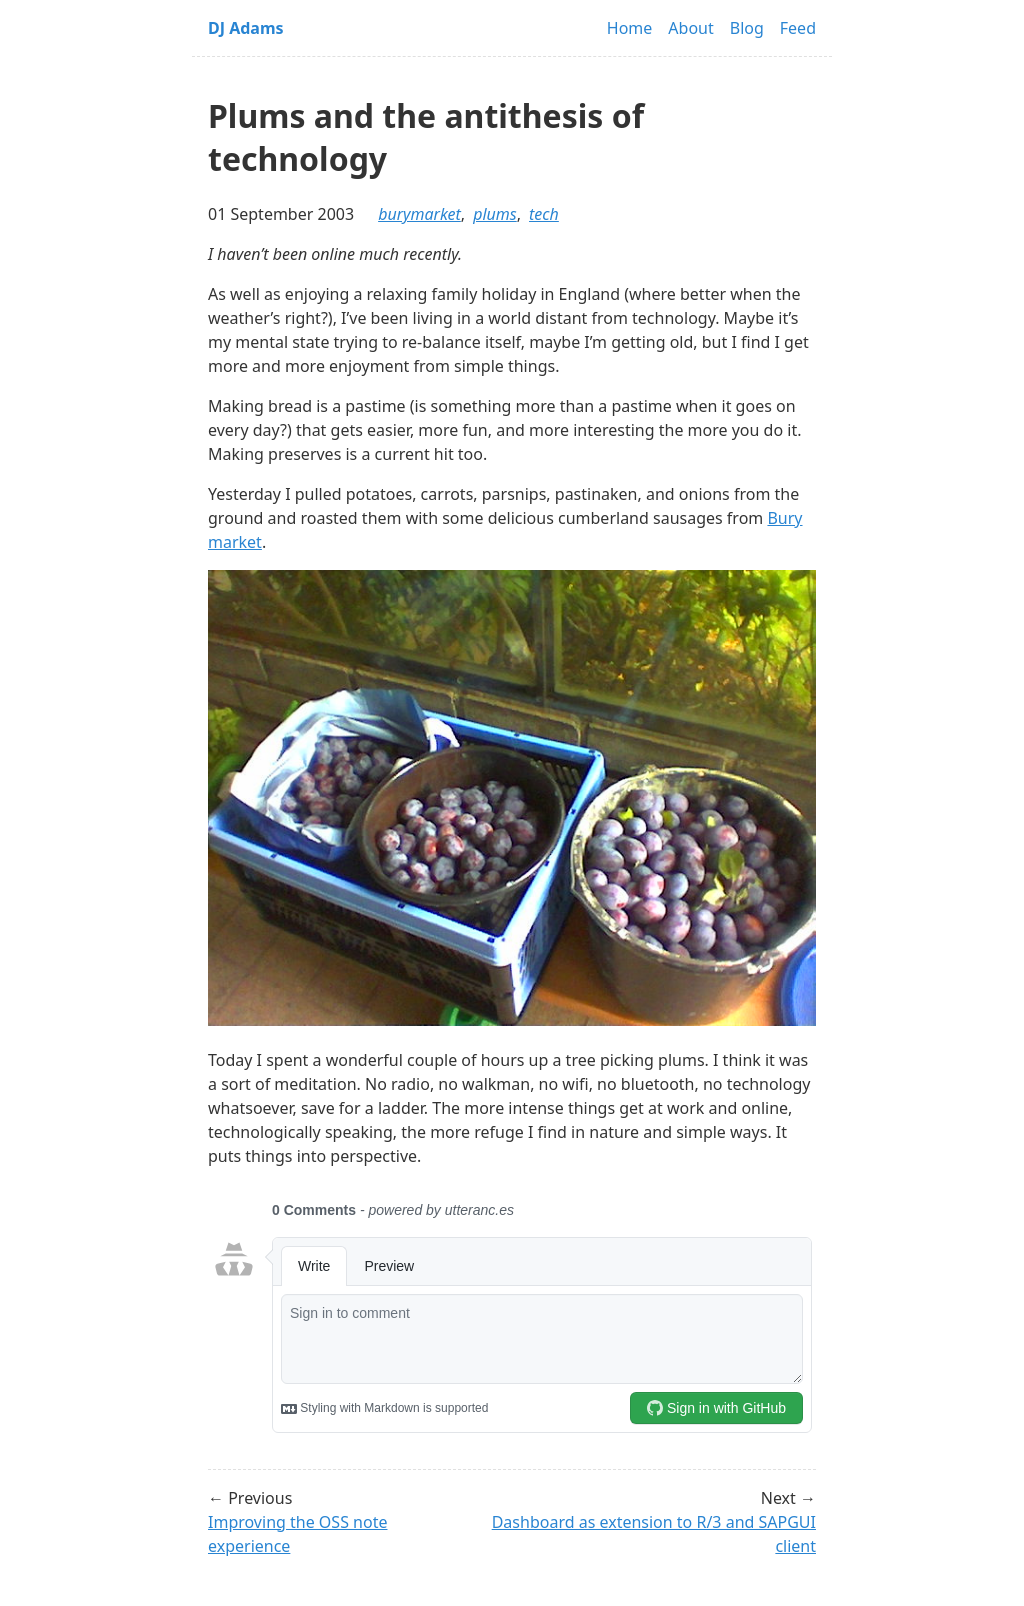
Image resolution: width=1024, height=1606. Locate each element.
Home (630, 28)
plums (495, 214)
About (690, 28)
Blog (747, 28)
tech (544, 214)
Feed (798, 28)
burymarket (419, 214)
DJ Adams (246, 28)
